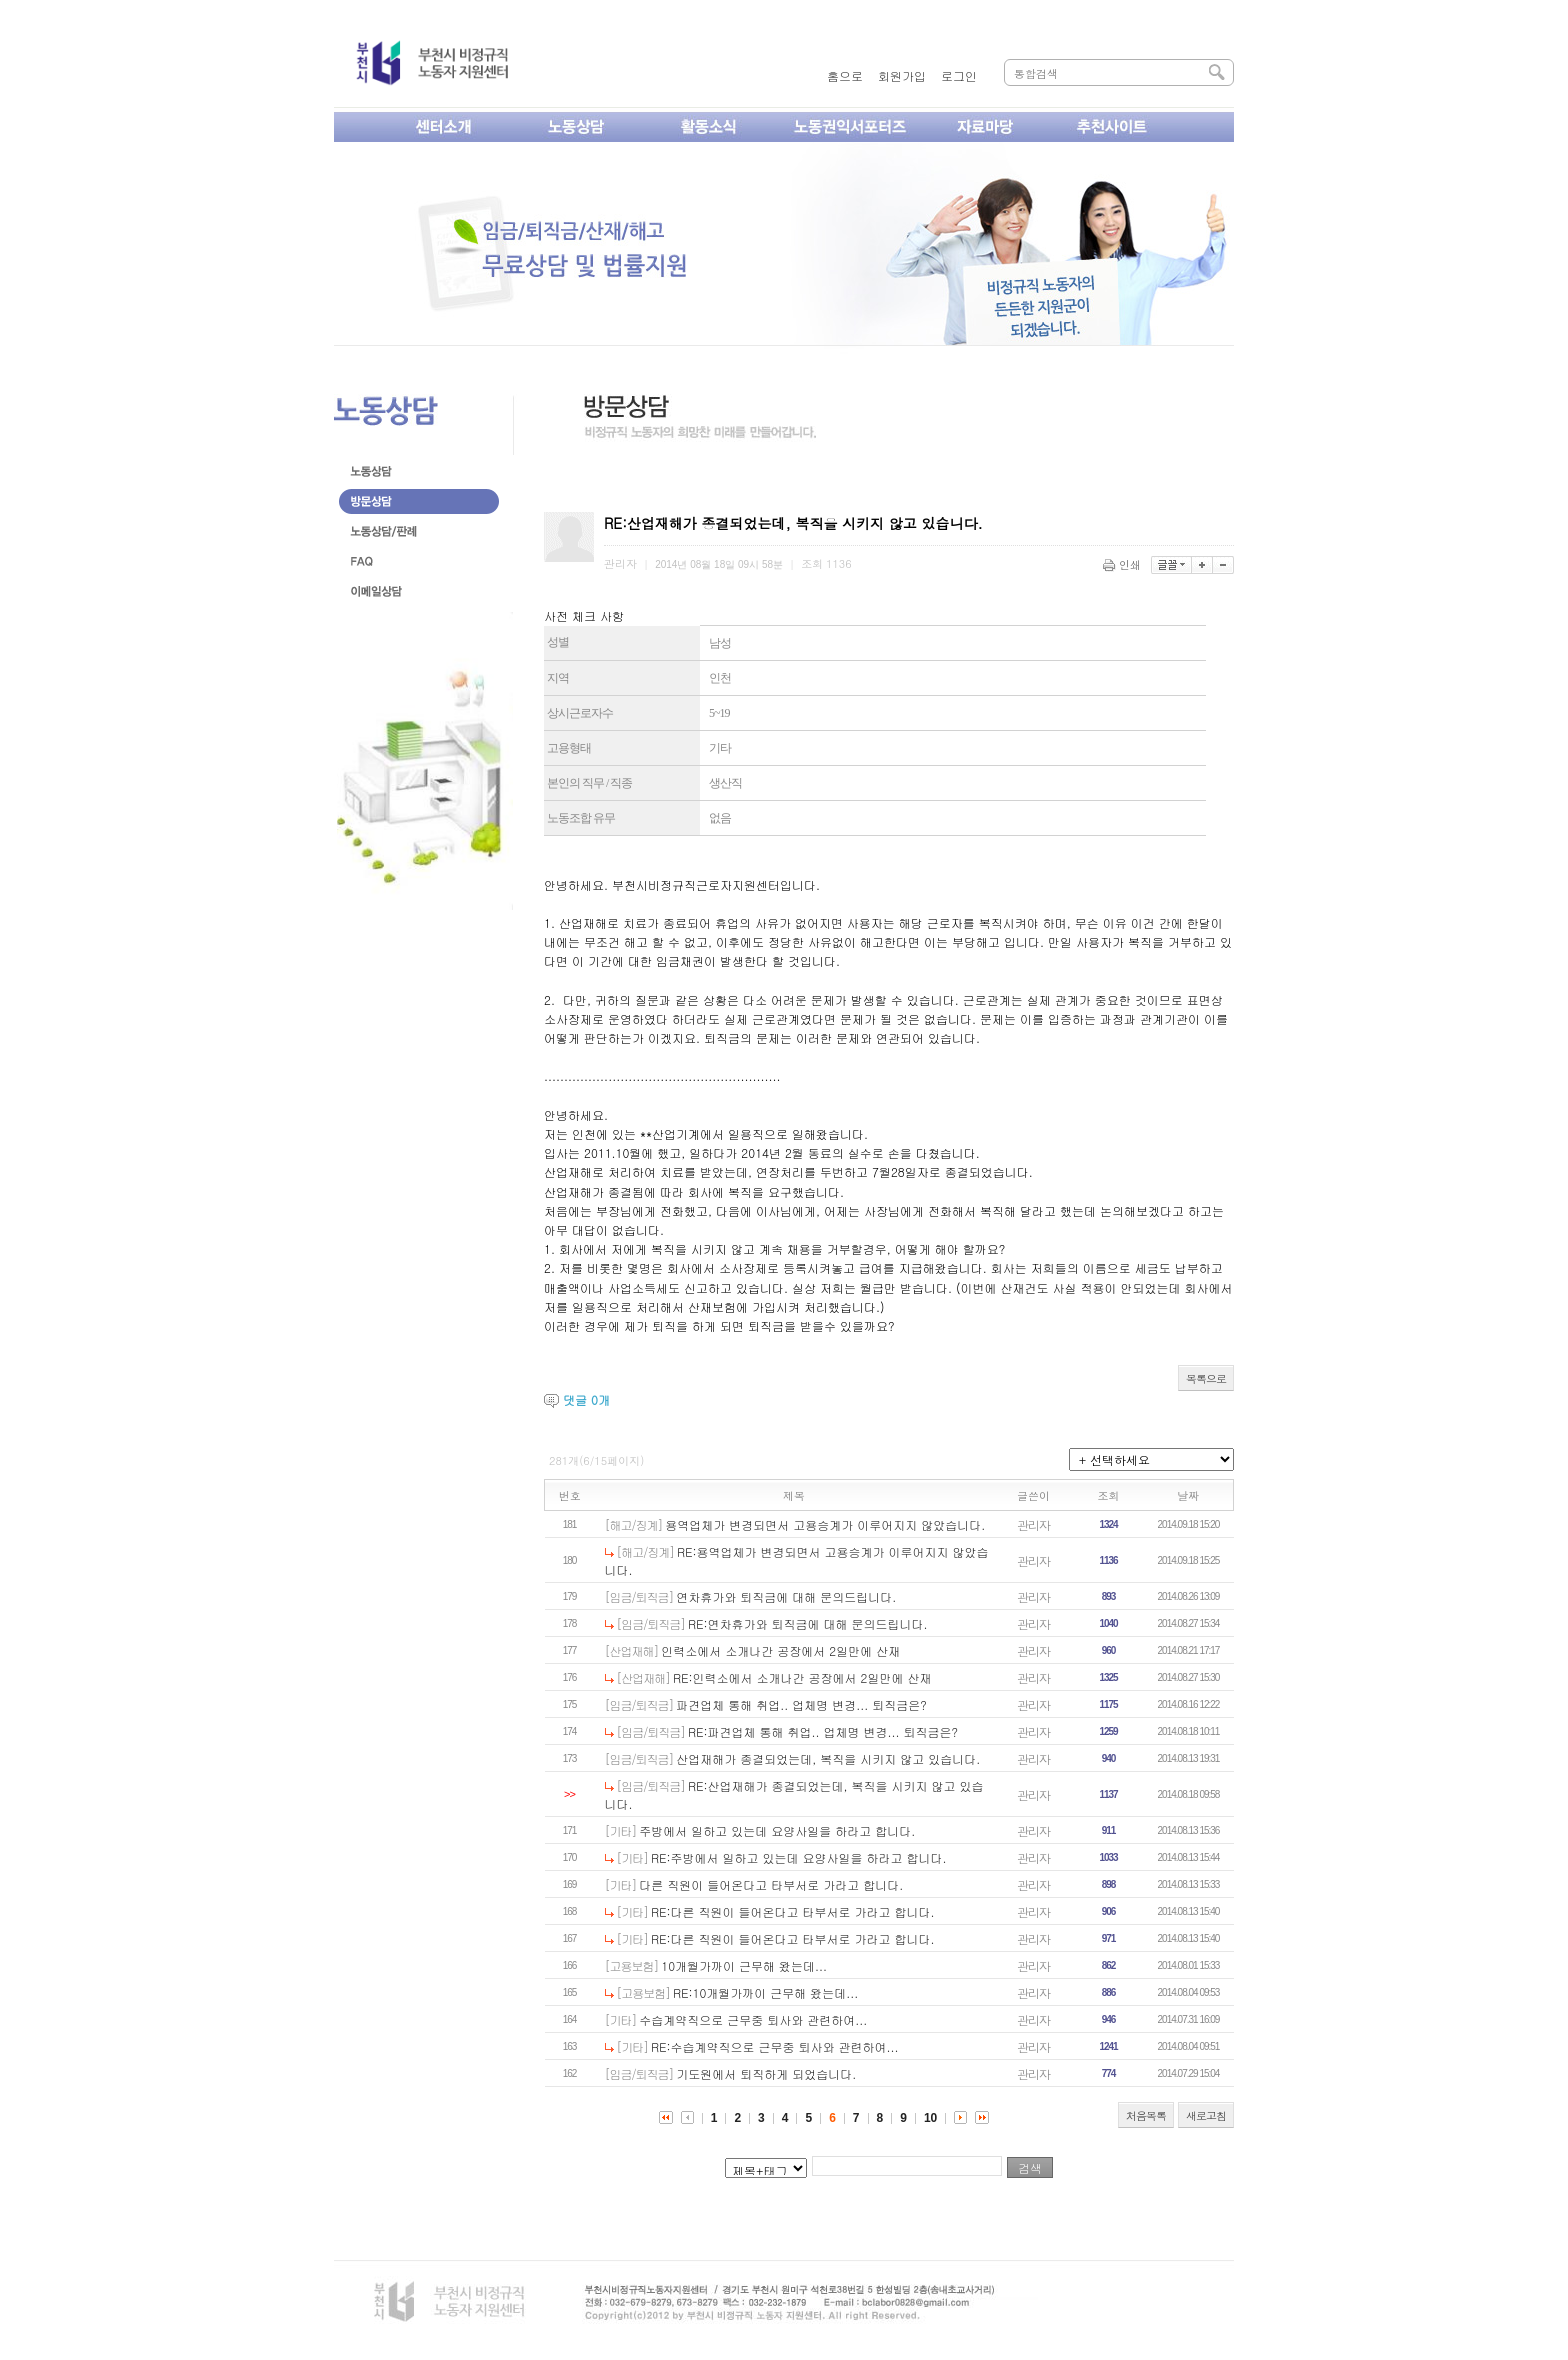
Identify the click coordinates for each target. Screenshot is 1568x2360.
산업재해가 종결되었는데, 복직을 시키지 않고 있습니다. (828, 1758)
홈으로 (845, 75)
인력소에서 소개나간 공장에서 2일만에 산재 (780, 1650)
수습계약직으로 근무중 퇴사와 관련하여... (753, 2019)
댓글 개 (586, 1399)
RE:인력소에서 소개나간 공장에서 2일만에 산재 (802, 1677)
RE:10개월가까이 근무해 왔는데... (765, 1992)
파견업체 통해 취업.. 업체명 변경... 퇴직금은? (801, 1704)
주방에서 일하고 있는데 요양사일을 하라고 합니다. (777, 1830)
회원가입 (902, 75)
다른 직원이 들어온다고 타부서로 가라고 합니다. (771, 1884)
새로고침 (1206, 2115)
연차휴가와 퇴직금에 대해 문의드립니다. (786, 1596)
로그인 (959, 75)
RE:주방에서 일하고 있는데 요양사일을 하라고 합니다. (799, 1857)
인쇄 (1123, 564)
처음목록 (1146, 2115)
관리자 (1033, 1524)
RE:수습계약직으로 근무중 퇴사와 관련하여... (775, 2046)
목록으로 (1206, 1378)
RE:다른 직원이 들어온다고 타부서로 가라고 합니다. (793, 1911)
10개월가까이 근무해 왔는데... (744, 1965)
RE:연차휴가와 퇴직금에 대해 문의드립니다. (808, 1623)
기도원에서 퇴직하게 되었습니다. (766, 2073)
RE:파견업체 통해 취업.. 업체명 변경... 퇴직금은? (823, 1731)
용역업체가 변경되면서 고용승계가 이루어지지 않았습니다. (825, 1524)
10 (930, 2118)
